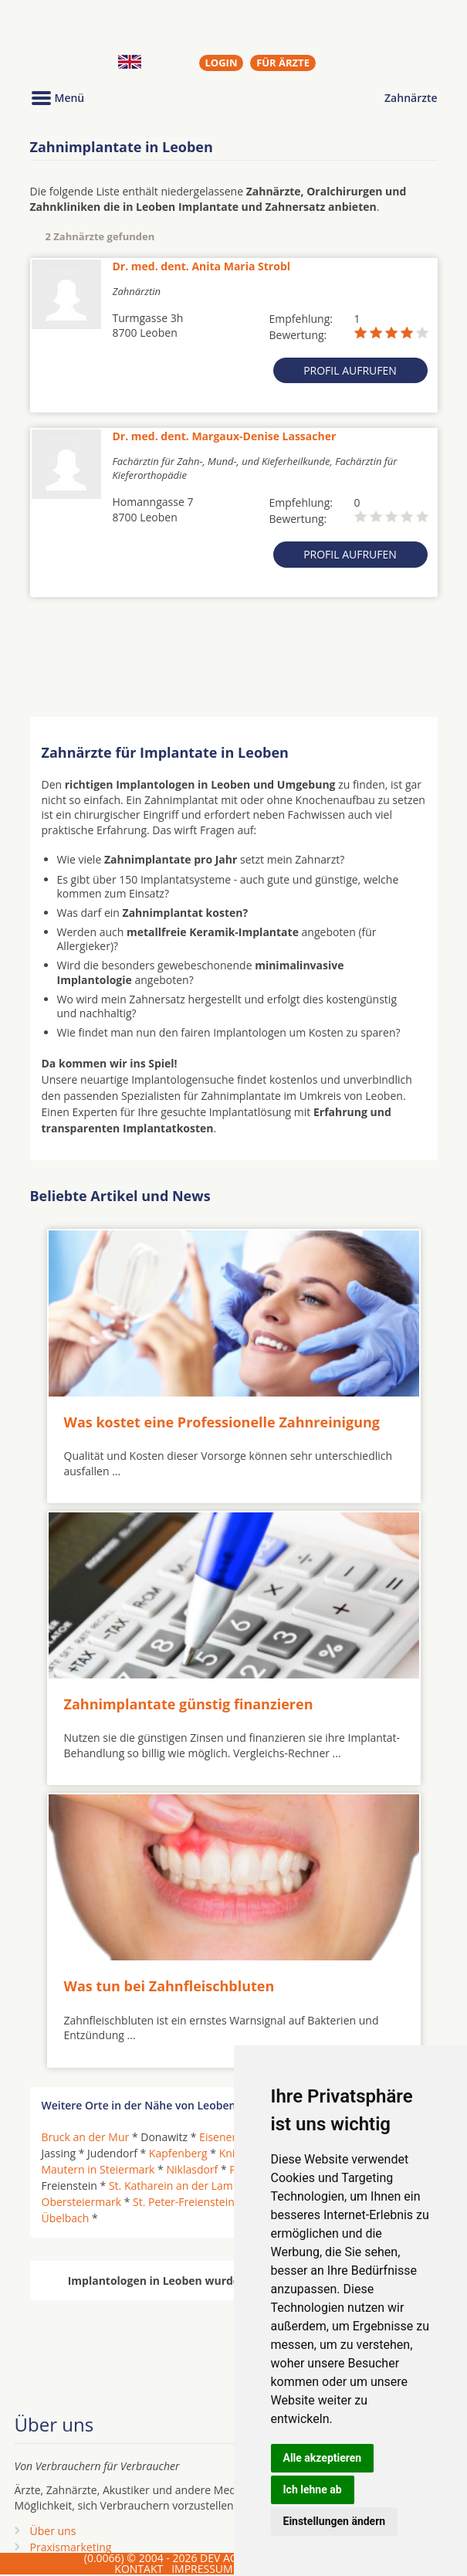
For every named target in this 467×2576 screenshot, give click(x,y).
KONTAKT (138, 2568)
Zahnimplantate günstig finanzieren (188, 1704)
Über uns (53, 2530)
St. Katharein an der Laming (179, 2185)
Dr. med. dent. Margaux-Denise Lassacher (225, 436)
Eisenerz (220, 2137)
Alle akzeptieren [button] (322, 2458)
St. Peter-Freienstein (184, 2201)
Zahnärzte (410, 97)
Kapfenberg (178, 2153)
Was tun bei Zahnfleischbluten (169, 1986)
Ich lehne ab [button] (312, 2489)
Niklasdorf (192, 2169)
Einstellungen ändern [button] (334, 2521)
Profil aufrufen (350, 370)
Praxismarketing (71, 2547)
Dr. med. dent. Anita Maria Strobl (202, 266)
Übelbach (66, 2218)
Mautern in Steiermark (98, 2169)
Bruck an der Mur (86, 2137)
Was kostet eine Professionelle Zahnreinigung (222, 1422)
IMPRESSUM (202, 2568)
